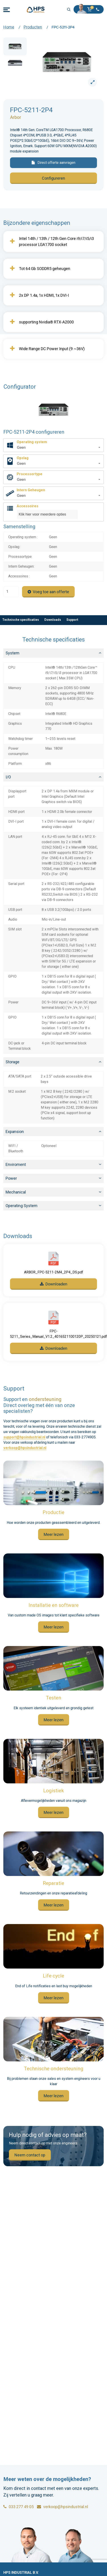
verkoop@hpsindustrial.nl (24, 1448)
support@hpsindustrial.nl (24, 1437)
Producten (33, 27)
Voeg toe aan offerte (48, 591)
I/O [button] (8, 777)
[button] (90, 9)
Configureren (53, 178)
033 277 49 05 (18, 2506)
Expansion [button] (15, 1131)
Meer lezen (54, 1534)
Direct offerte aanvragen (53, 162)
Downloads (52, 619)
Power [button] (11, 1178)
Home (8, 27)
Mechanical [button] (16, 1192)
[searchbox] (47, 514)
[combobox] (53, 445)
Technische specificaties (20, 619)
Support (72, 619)
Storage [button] (12, 1062)
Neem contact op (29, 2155)
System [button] (12, 653)
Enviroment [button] (16, 1164)
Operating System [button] (21, 1205)
